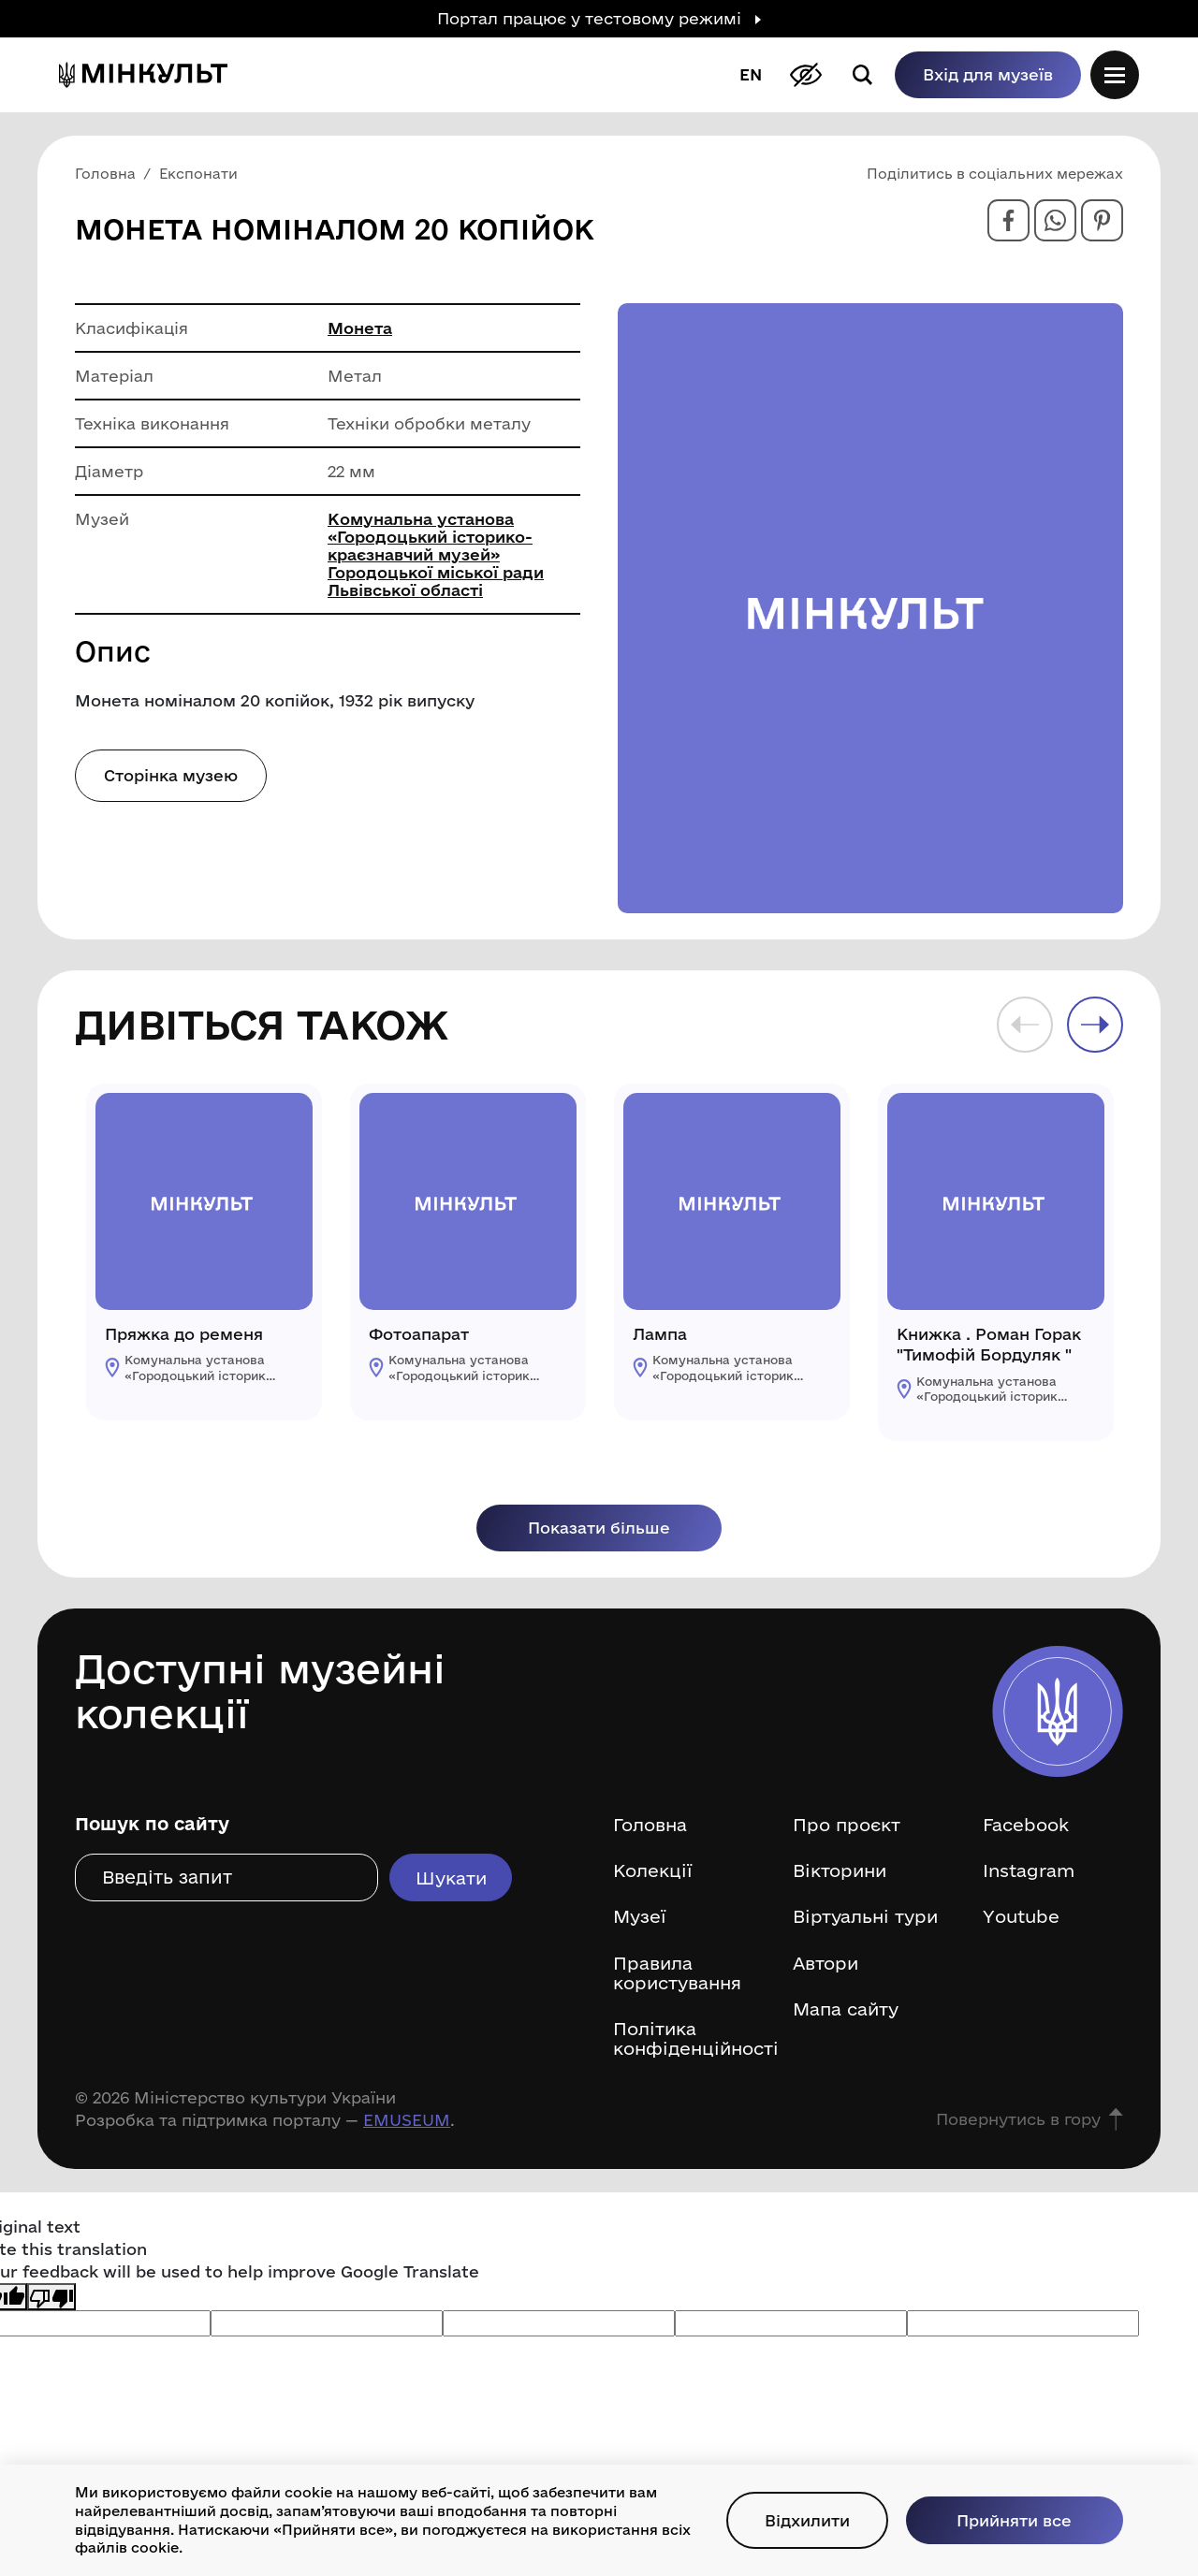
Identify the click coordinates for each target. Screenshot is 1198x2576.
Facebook (1026, 1825)
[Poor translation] (51, 2299)
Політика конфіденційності (689, 2041)
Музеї (640, 1918)
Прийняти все (1013, 2520)
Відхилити (802, 2520)
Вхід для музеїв (981, 74)
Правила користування (678, 1975)
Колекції (653, 1871)
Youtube (1022, 1918)
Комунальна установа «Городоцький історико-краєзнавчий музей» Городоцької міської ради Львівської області (437, 554)
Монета (360, 328)
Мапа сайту (847, 2010)
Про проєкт (847, 1825)
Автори (826, 1964)
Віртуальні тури (866, 1918)
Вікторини (841, 1871)
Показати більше (599, 1528)
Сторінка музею (171, 775)
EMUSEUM (406, 2123)
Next (1095, 1025)
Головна (650, 1825)
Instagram (1030, 1871)
